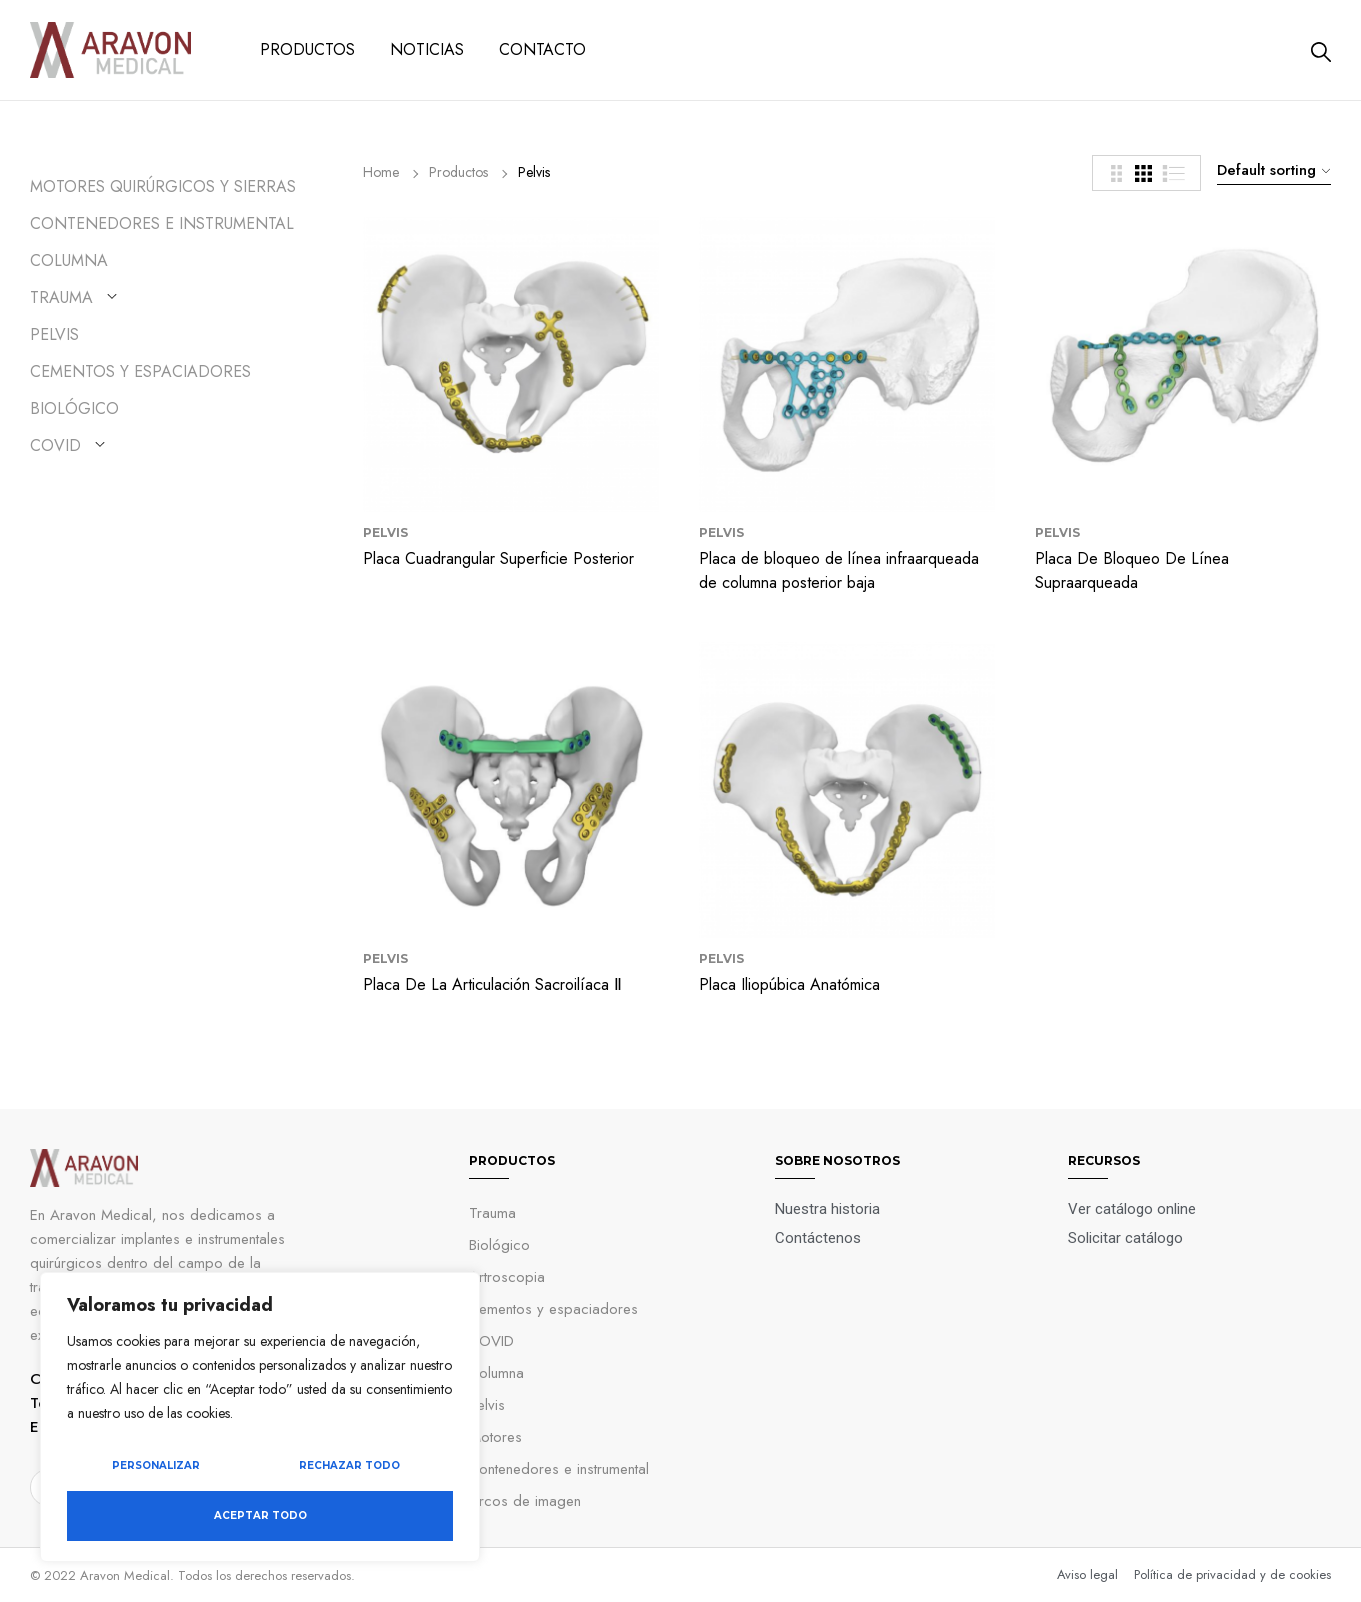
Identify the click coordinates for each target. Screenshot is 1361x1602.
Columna (69, 260)
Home (381, 172)
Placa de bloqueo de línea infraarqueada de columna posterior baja (839, 570)
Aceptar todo (260, 1515)
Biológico (74, 408)
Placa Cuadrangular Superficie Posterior (498, 558)
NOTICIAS (427, 49)
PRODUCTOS (307, 49)
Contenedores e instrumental (162, 223)
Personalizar (156, 1465)
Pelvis (54, 334)
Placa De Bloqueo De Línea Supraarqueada (1132, 570)
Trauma (61, 297)
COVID (55, 445)
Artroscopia (507, 1277)
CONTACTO (542, 49)
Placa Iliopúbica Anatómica (789, 984)
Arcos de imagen (525, 1501)
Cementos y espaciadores (553, 1309)
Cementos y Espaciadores (140, 371)
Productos (458, 172)
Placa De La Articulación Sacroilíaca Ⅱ (492, 984)
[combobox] (1271, 170)
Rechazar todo (349, 1465)
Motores (495, 1437)
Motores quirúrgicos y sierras (163, 186)
